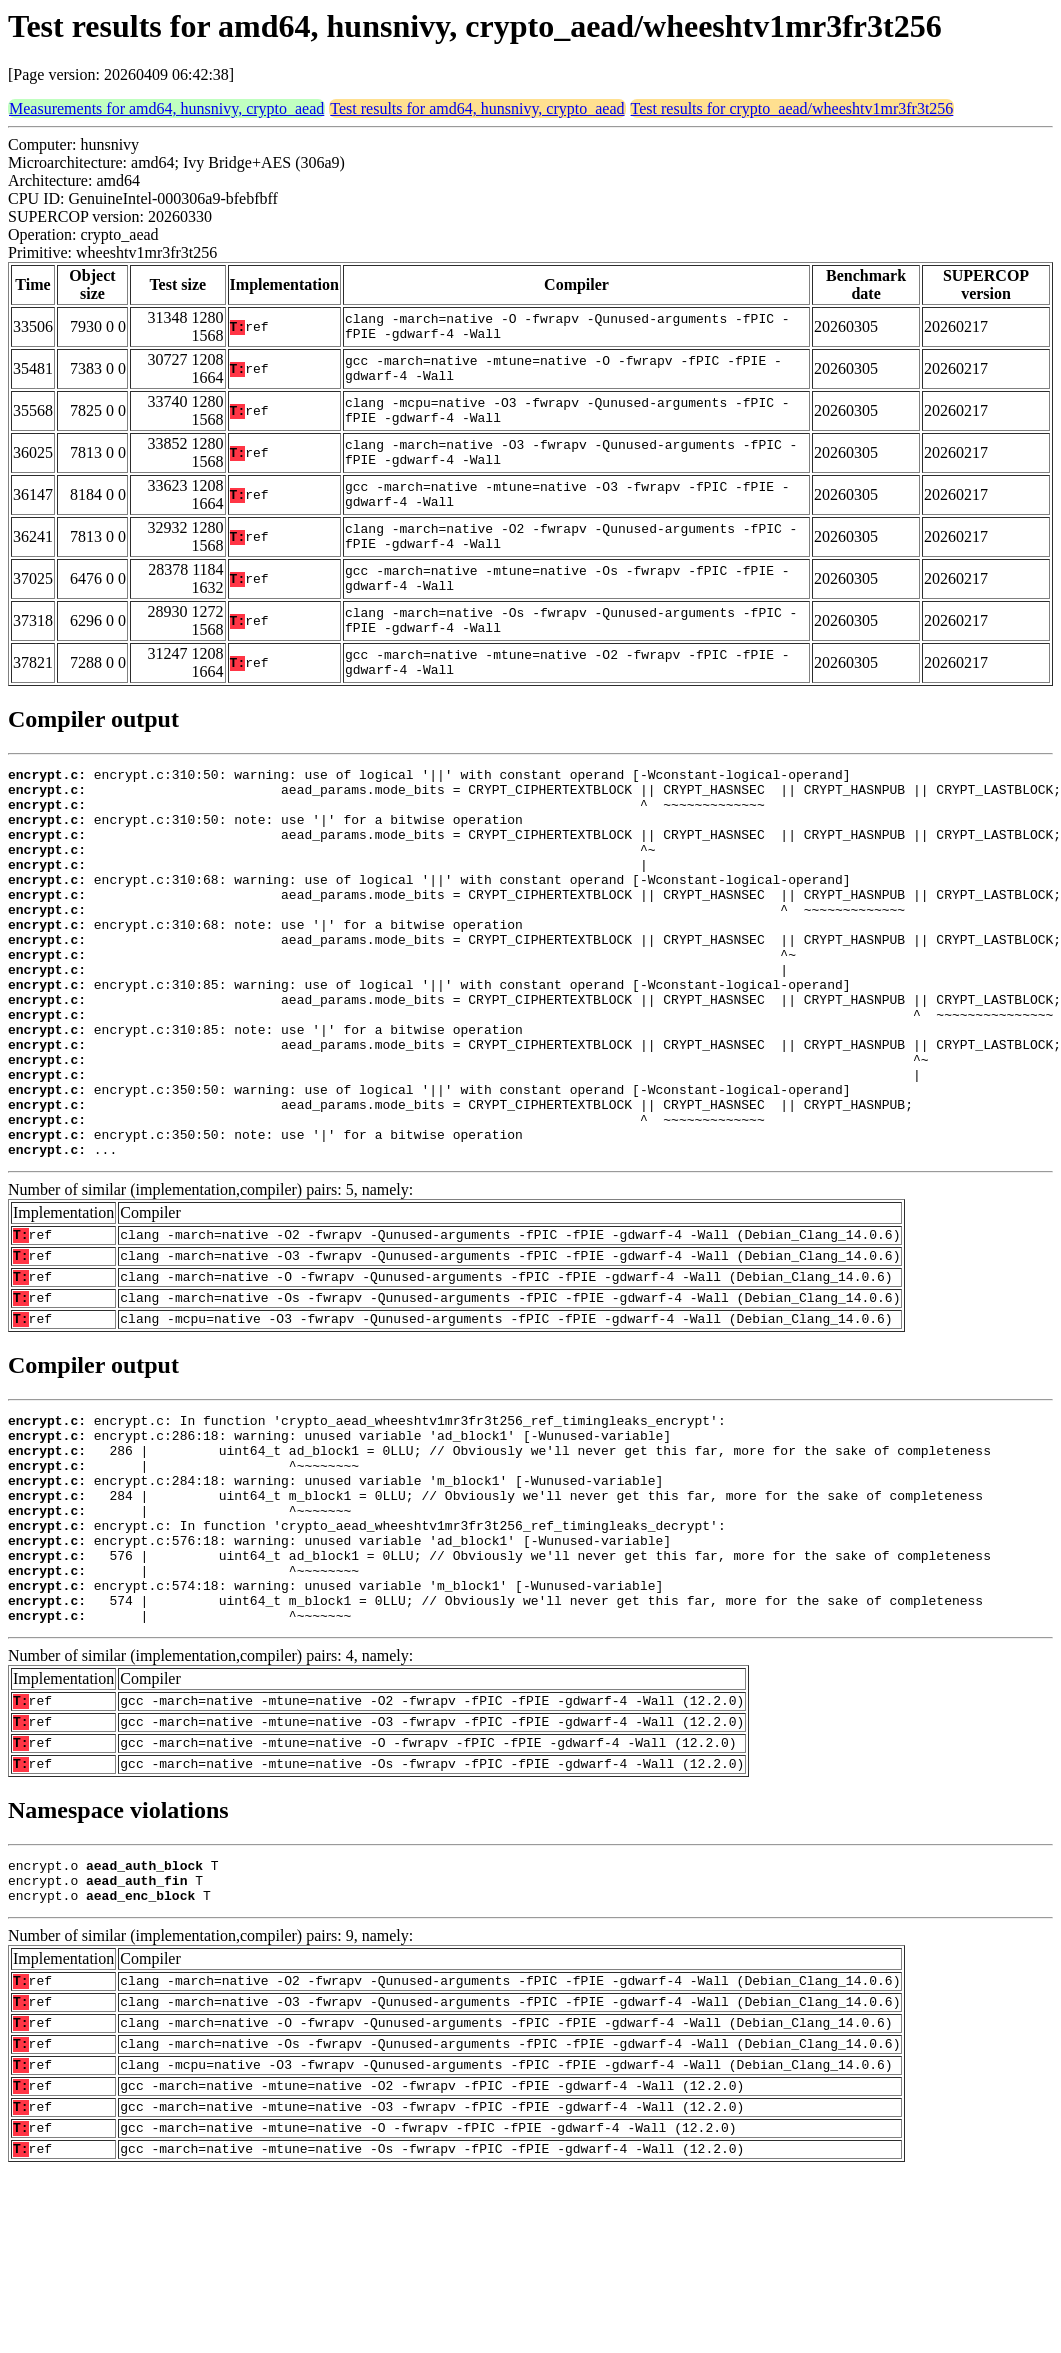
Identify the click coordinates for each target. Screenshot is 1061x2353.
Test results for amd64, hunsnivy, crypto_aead (477, 108)
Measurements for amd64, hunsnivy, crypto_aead (166, 108)
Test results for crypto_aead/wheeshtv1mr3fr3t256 (792, 108)
